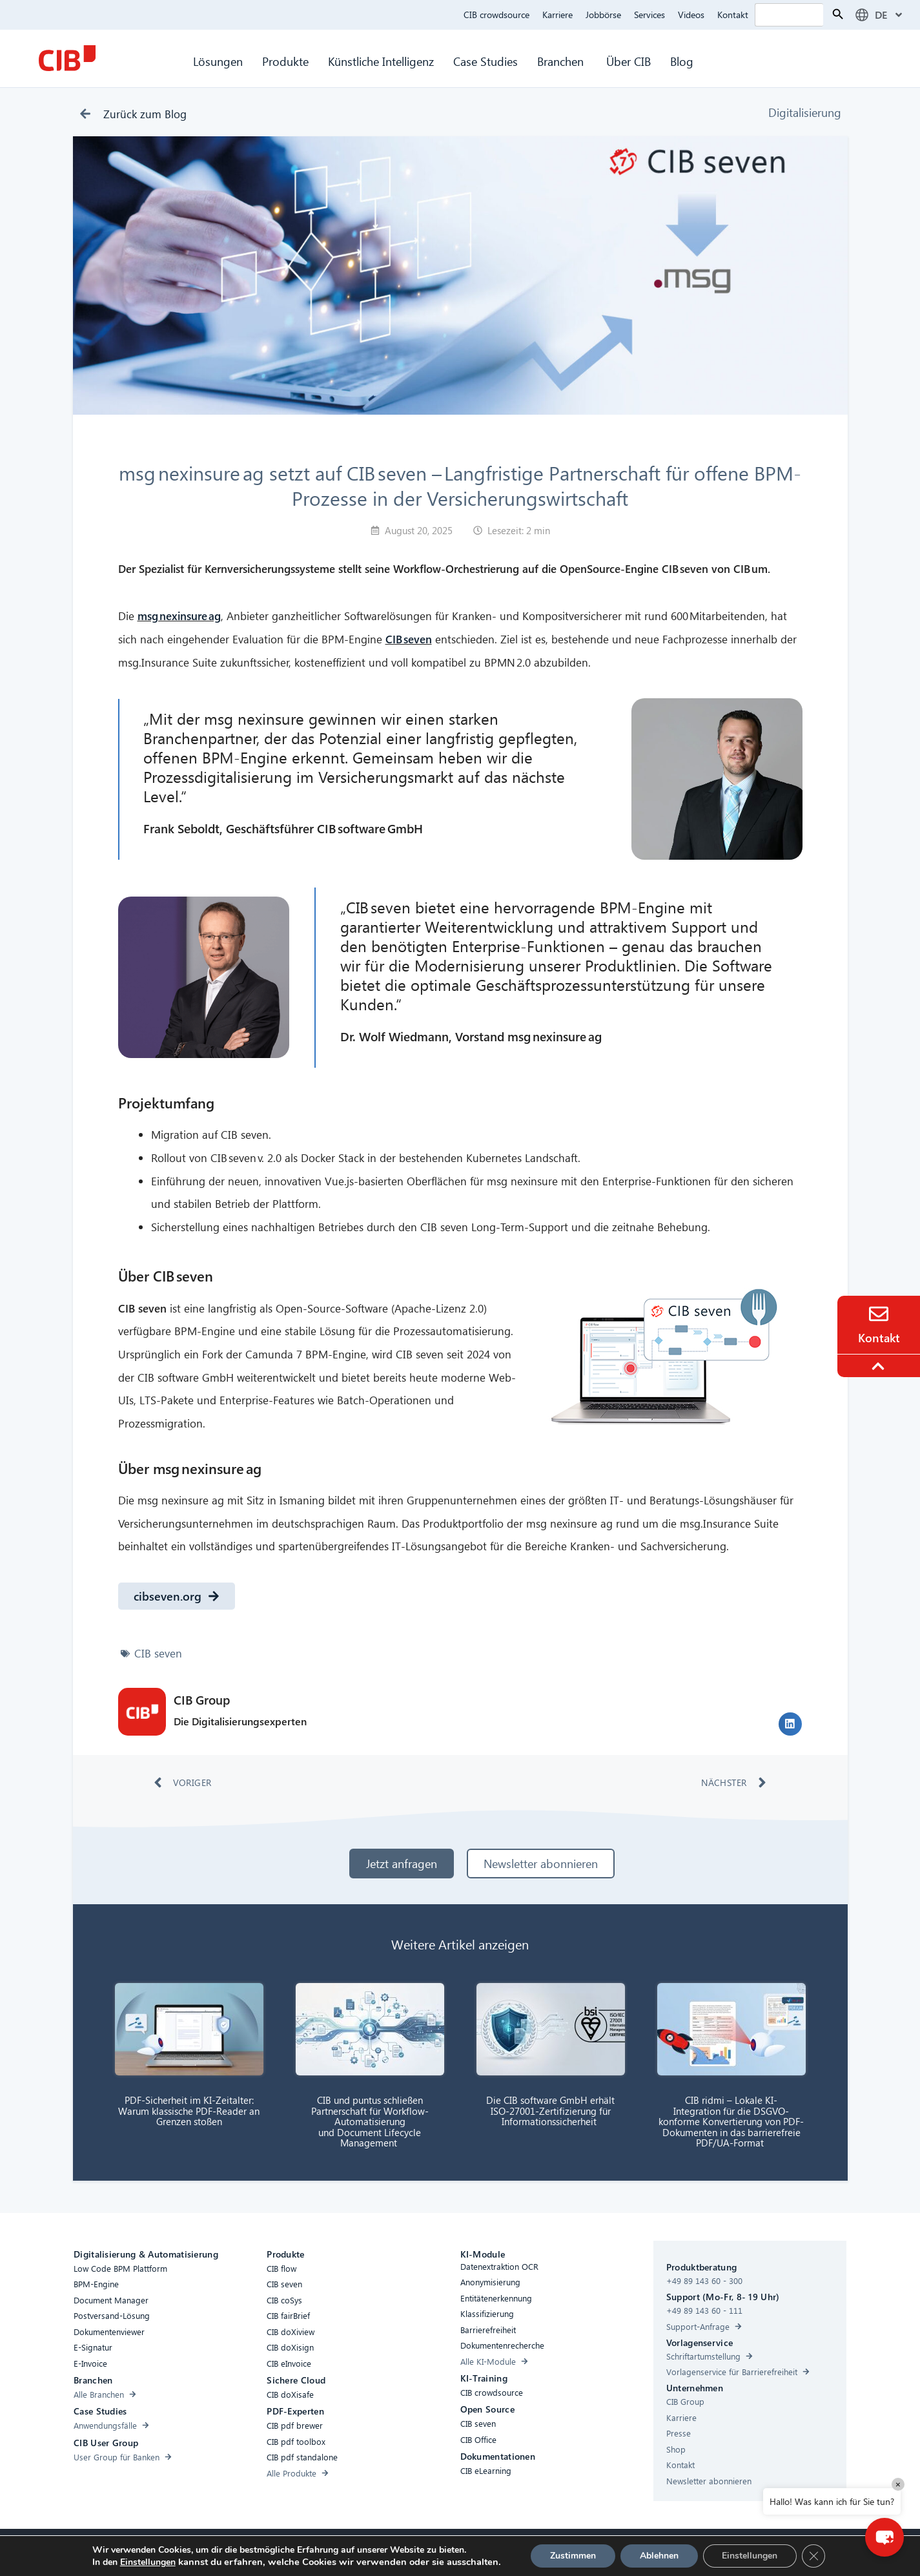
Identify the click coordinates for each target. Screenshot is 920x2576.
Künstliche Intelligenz (381, 61)
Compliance (364, 2551)
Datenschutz (464, 2551)
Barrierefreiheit (301, 2551)
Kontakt (732, 14)
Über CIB (628, 61)
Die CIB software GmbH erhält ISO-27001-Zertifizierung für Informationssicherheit (550, 2110)
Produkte (285, 61)
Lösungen (218, 61)
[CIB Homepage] (67, 58)
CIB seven (158, 1653)
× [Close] (898, 2484)
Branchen (562, 61)
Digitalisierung (804, 112)
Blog (681, 61)
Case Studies (485, 61)
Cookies (414, 2551)
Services (649, 14)
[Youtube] (597, 2552)
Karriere (557, 14)
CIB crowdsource (496, 14)
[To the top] (880, 1366)
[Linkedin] (571, 2552)
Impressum (520, 2551)
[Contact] (878, 1314)
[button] (790, 1724)
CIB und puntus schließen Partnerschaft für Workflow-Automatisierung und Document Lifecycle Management (370, 2121)
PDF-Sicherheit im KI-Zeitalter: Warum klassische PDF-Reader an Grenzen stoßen (189, 2110)
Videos (691, 14)
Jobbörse (603, 14)
